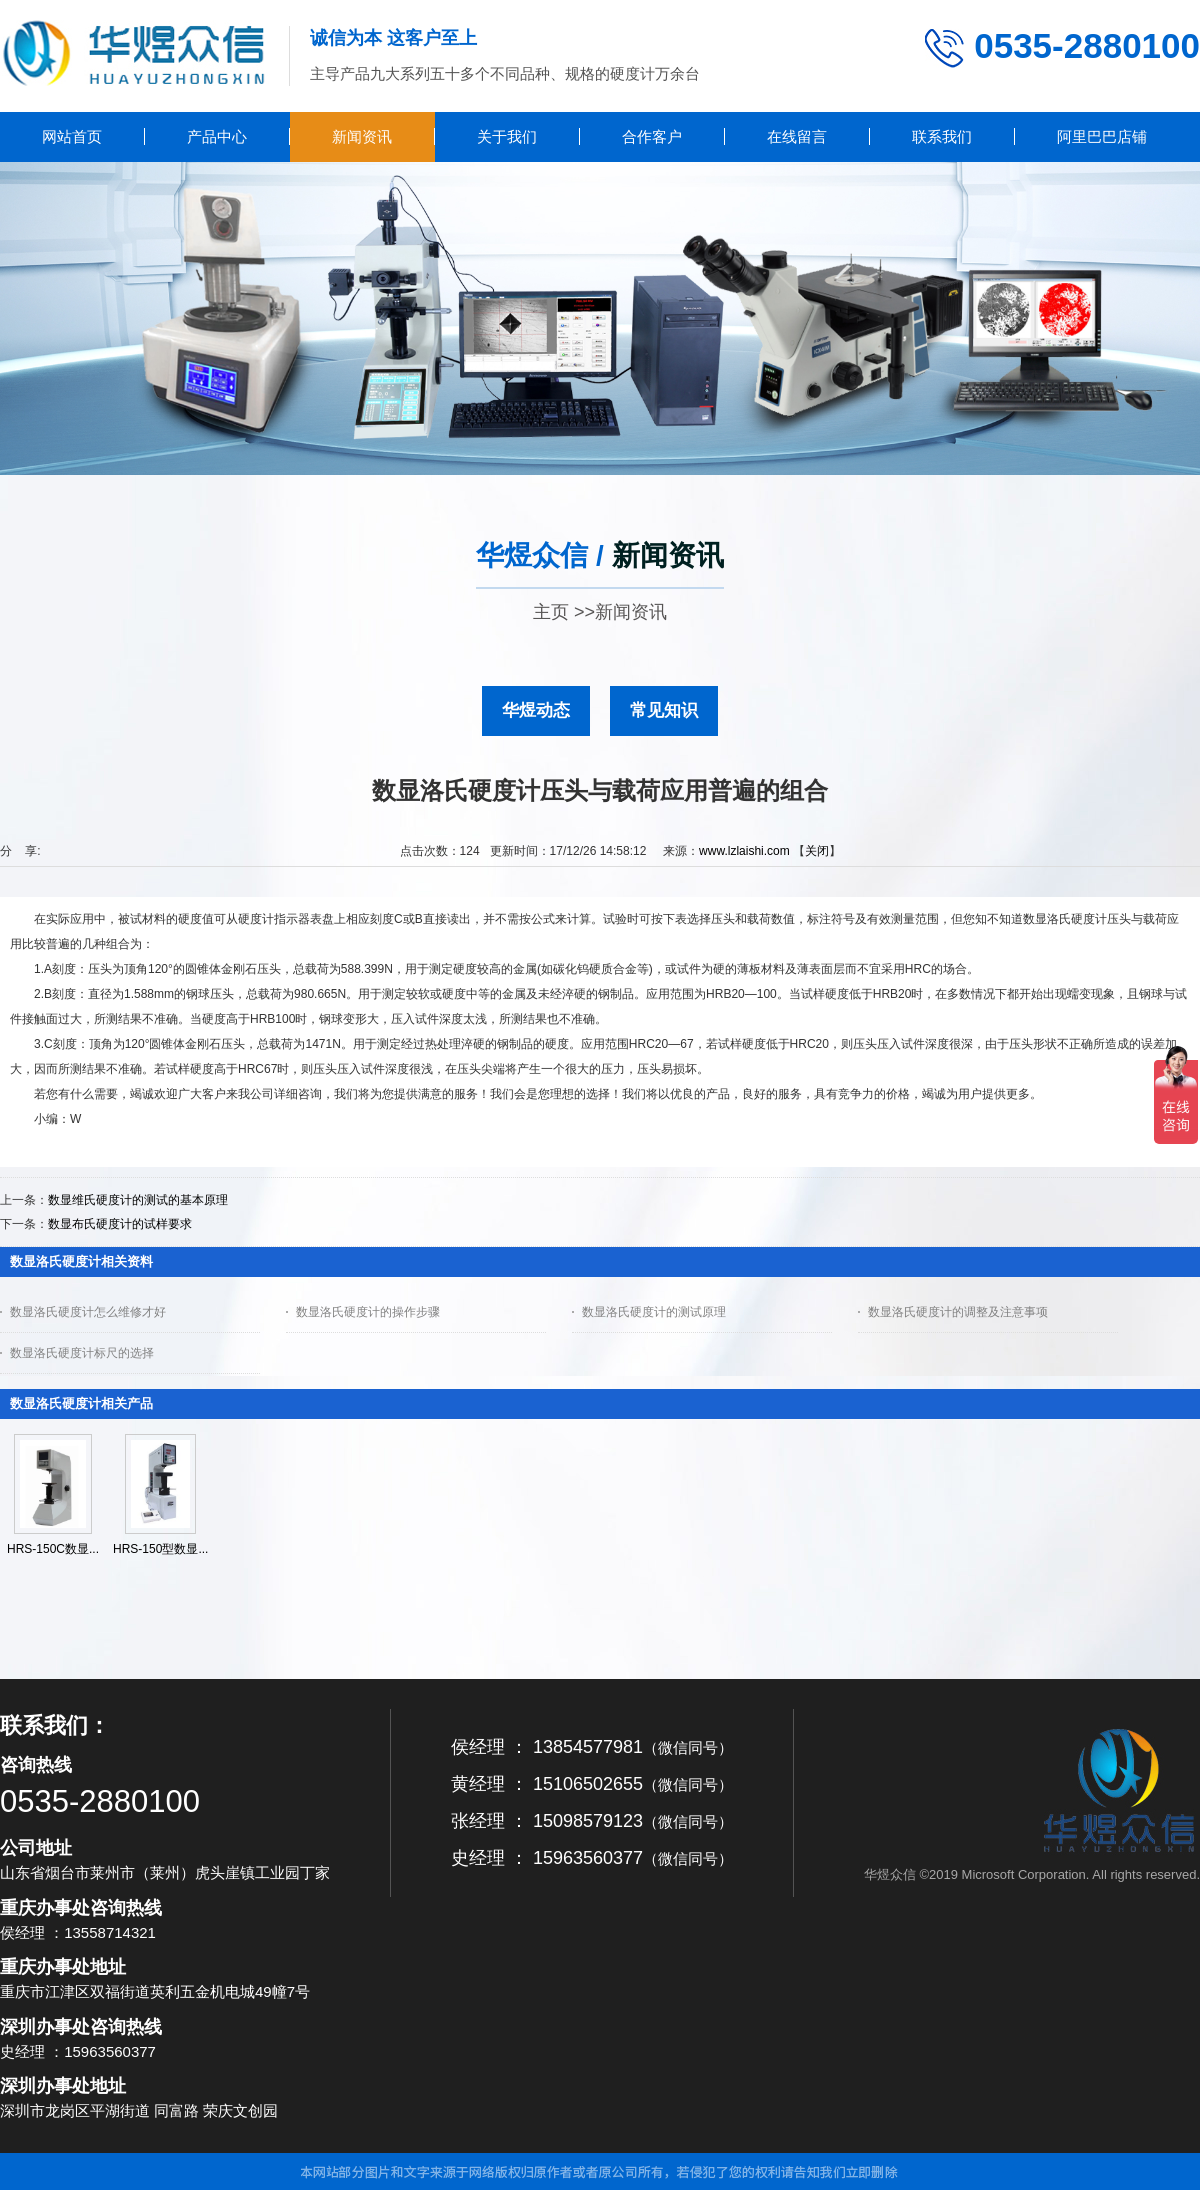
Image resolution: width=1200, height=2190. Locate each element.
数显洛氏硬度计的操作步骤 (368, 1312)
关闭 (817, 851)
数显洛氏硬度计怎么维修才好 (88, 1312)
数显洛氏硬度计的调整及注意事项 (958, 1312)
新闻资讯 (631, 612)
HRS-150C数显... (53, 1549)
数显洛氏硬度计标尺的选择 (82, 1353)
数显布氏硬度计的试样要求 (120, 1224)
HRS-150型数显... (160, 1549)
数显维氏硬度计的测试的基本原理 (138, 1200)
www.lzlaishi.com (744, 851)
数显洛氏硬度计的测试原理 (654, 1312)
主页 (551, 612)
